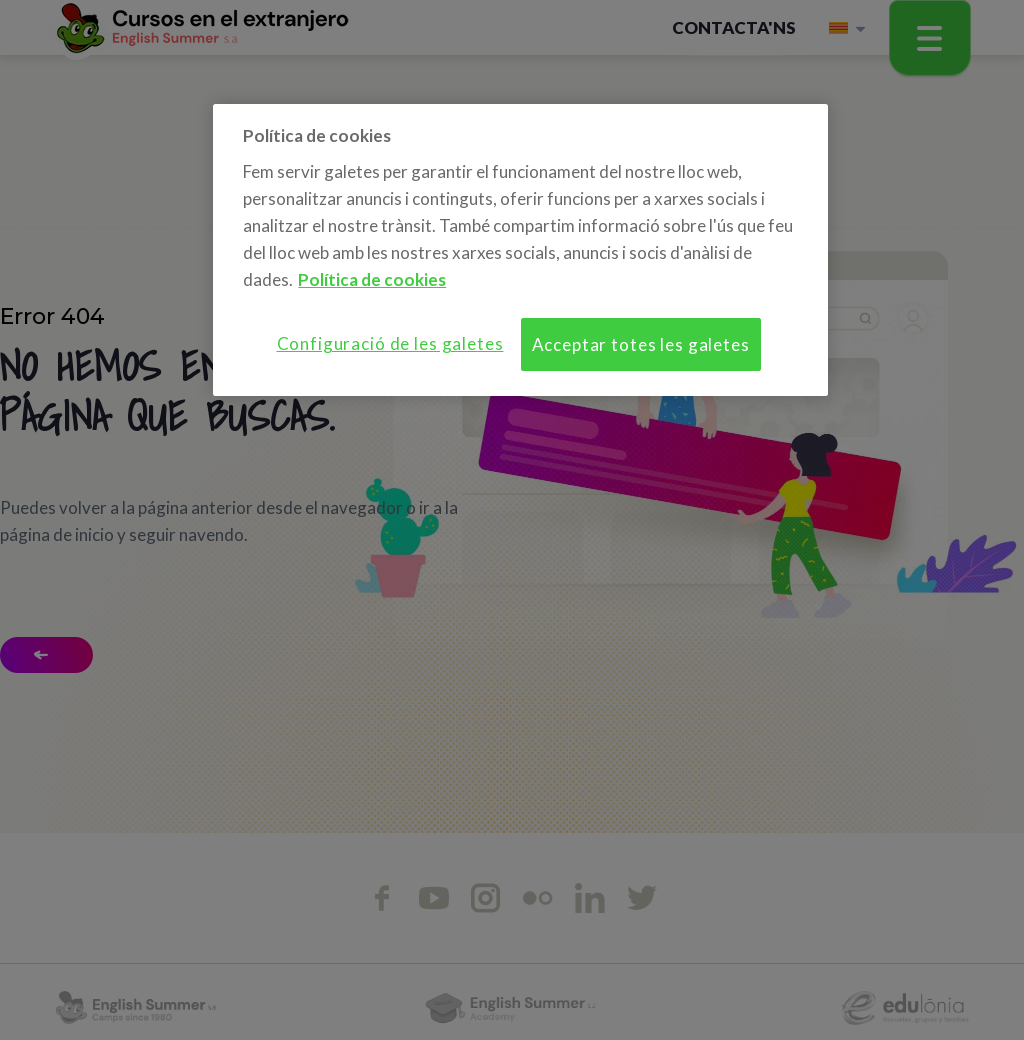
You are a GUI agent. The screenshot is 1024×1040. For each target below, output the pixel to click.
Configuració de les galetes (390, 343)
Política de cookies (372, 279)
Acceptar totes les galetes (641, 344)
